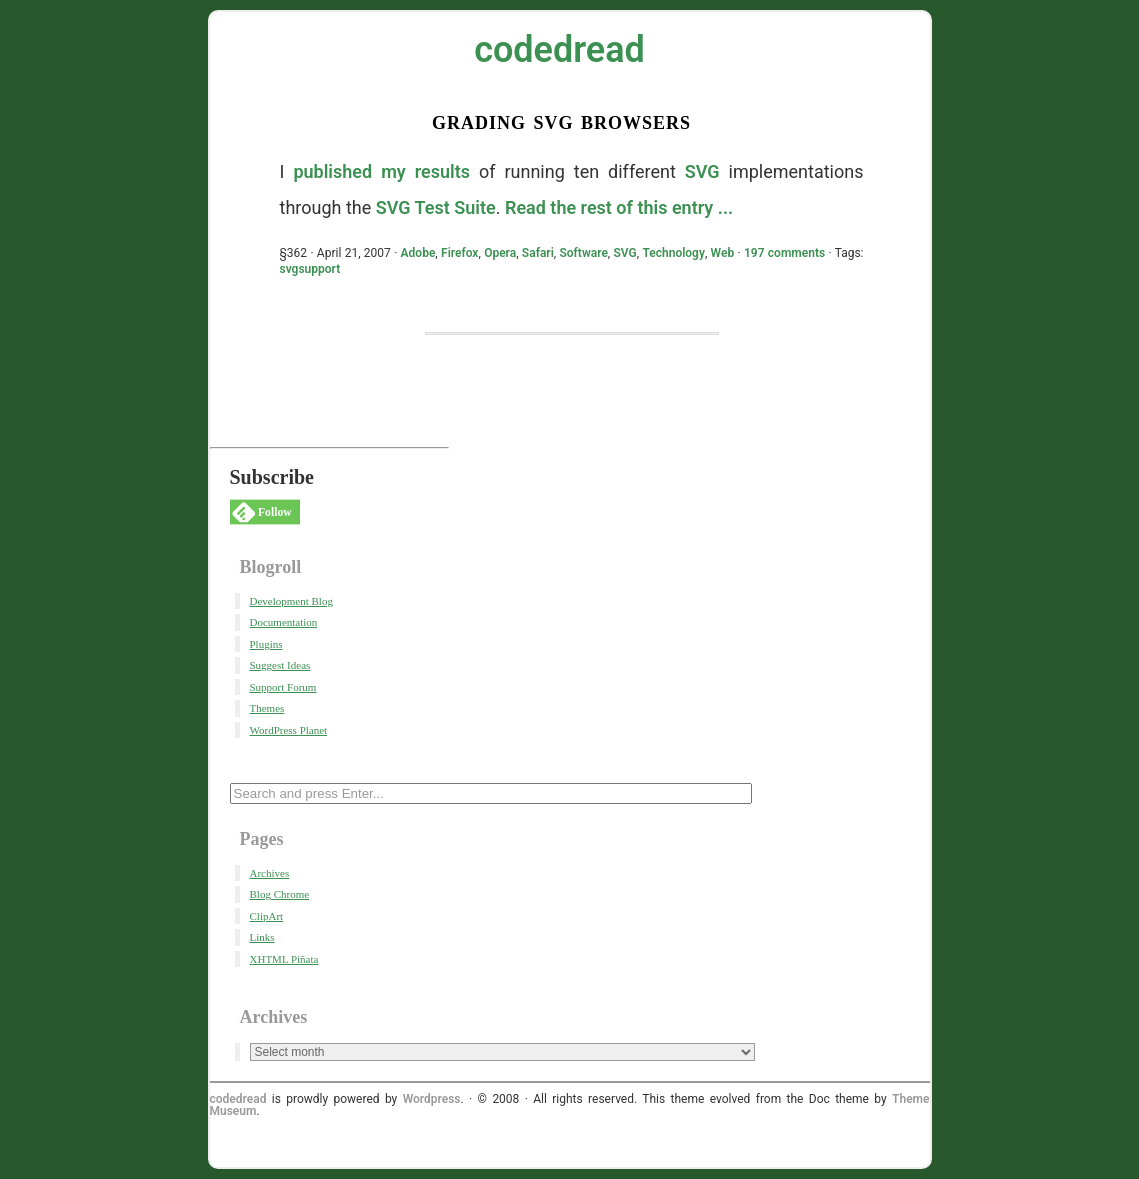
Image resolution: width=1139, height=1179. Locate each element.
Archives (270, 873)
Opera (500, 253)
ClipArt (267, 916)
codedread (559, 50)
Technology (673, 253)
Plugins (266, 644)
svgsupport (310, 269)
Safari (538, 253)
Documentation (284, 622)
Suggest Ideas (280, 665)
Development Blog (291, 601)
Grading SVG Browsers (561, 120)
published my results (381, 171)
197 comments (784, 253)
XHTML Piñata (284, 959)
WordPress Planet (289, 730)
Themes (267, 708)
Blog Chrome (280, 894)
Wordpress (432, 1099)
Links (262, 937)
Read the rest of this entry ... (619, 207)
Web (723, 253)
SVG (702, 171)
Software (583, 253)
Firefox (459, 253)
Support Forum (283, 687)
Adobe (418, 253)
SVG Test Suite (436, 207)
